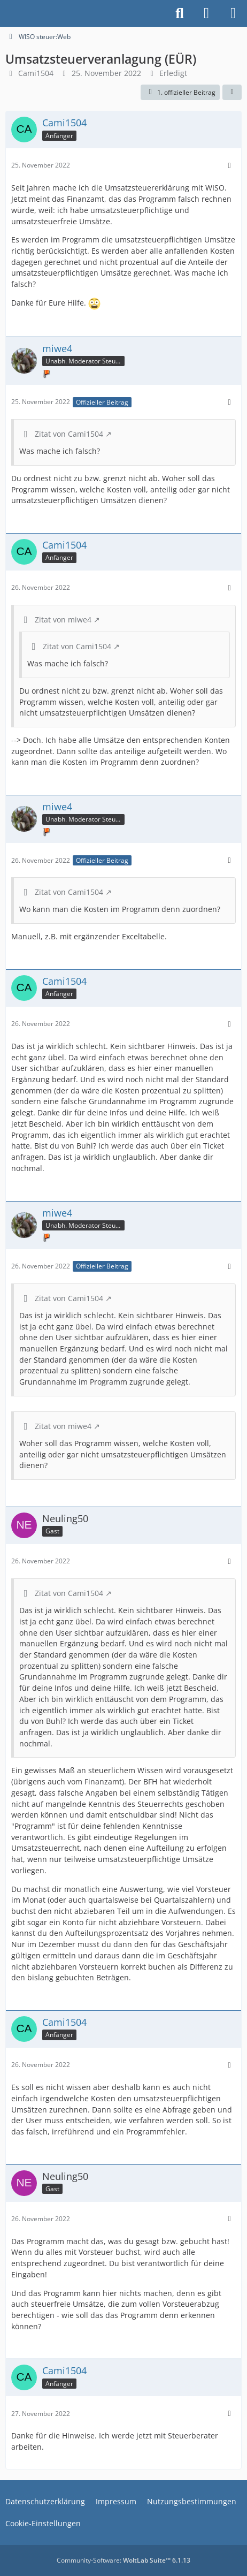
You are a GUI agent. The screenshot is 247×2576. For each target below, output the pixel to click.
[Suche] (179, 13)
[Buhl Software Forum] (5, 13)
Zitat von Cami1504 (69, 434)
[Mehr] (229, 165)
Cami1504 (35, 73)
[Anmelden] (206, 13)
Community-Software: (123, 2560)
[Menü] (233, 13)
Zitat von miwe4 (63, 619)
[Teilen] (232, 93)
